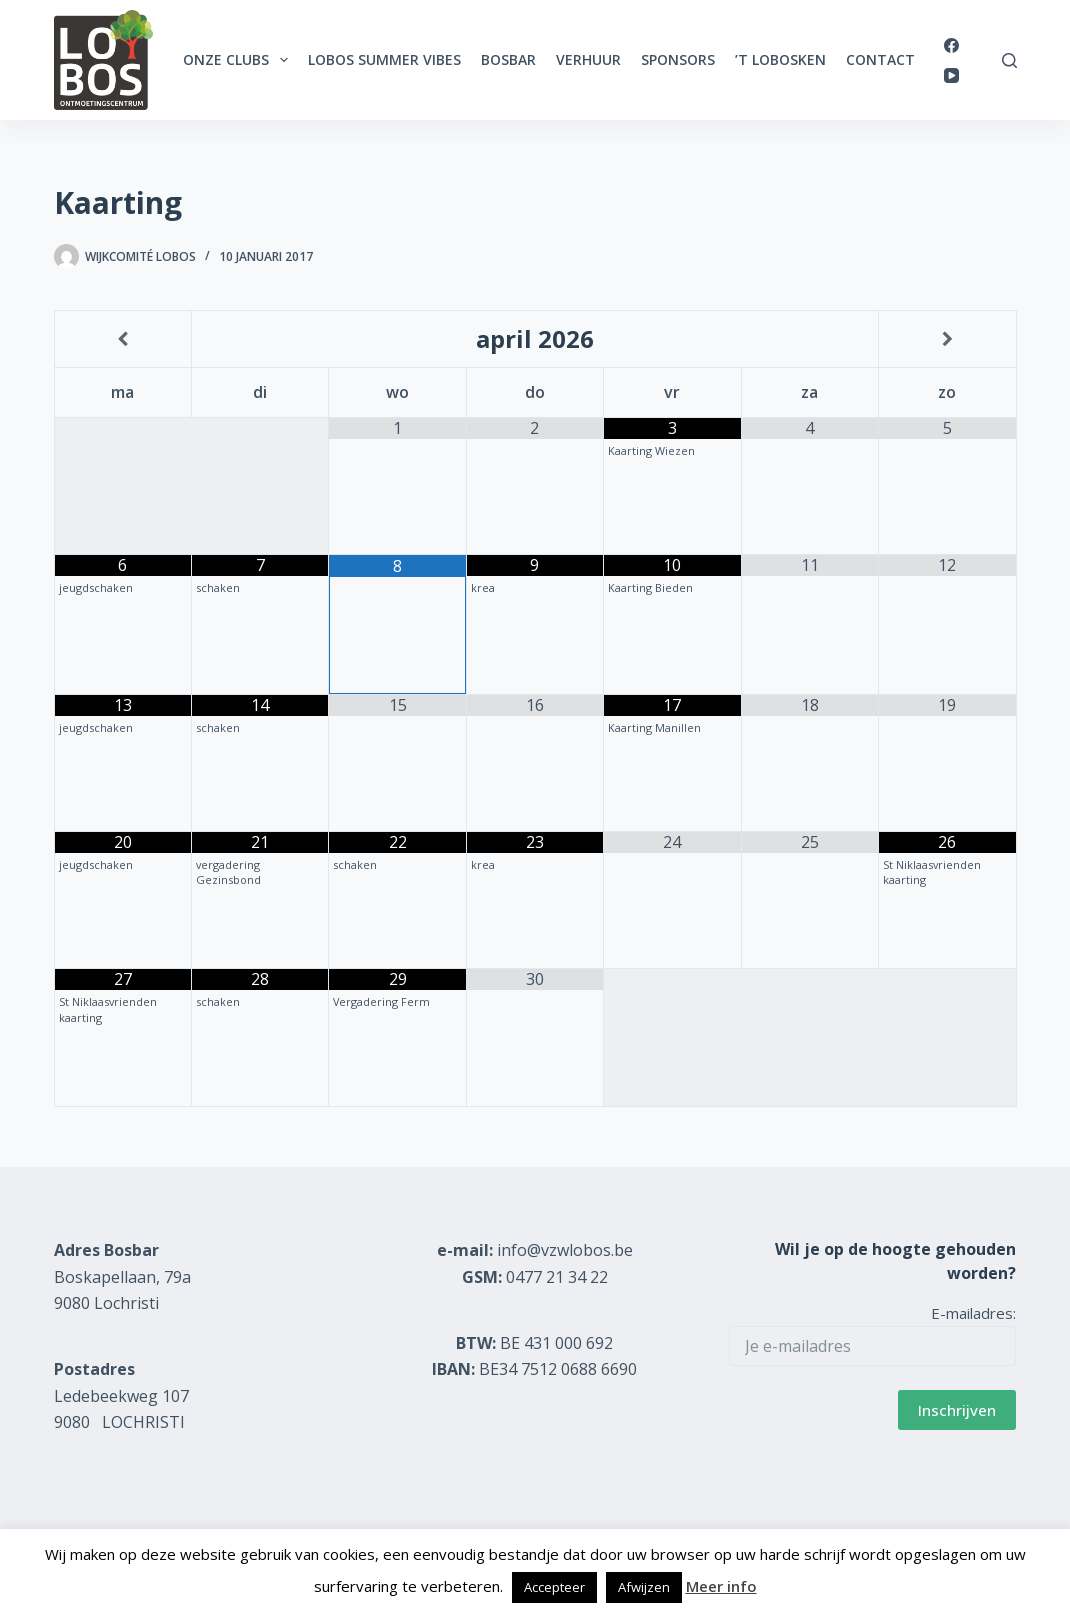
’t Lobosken (780, 59)
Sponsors (678, 59)
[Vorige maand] (123, 339)
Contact (880, 59)
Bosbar (508, 59)
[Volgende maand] (947, 339)
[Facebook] (951, 45)
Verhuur (588, 59)
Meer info (721, 1586)
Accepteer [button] (554, 1587)
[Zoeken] (1009, 60)
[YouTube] (951, 75)
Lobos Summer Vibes (384, 59)
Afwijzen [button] (644, 1587)
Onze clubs (239, 60)
